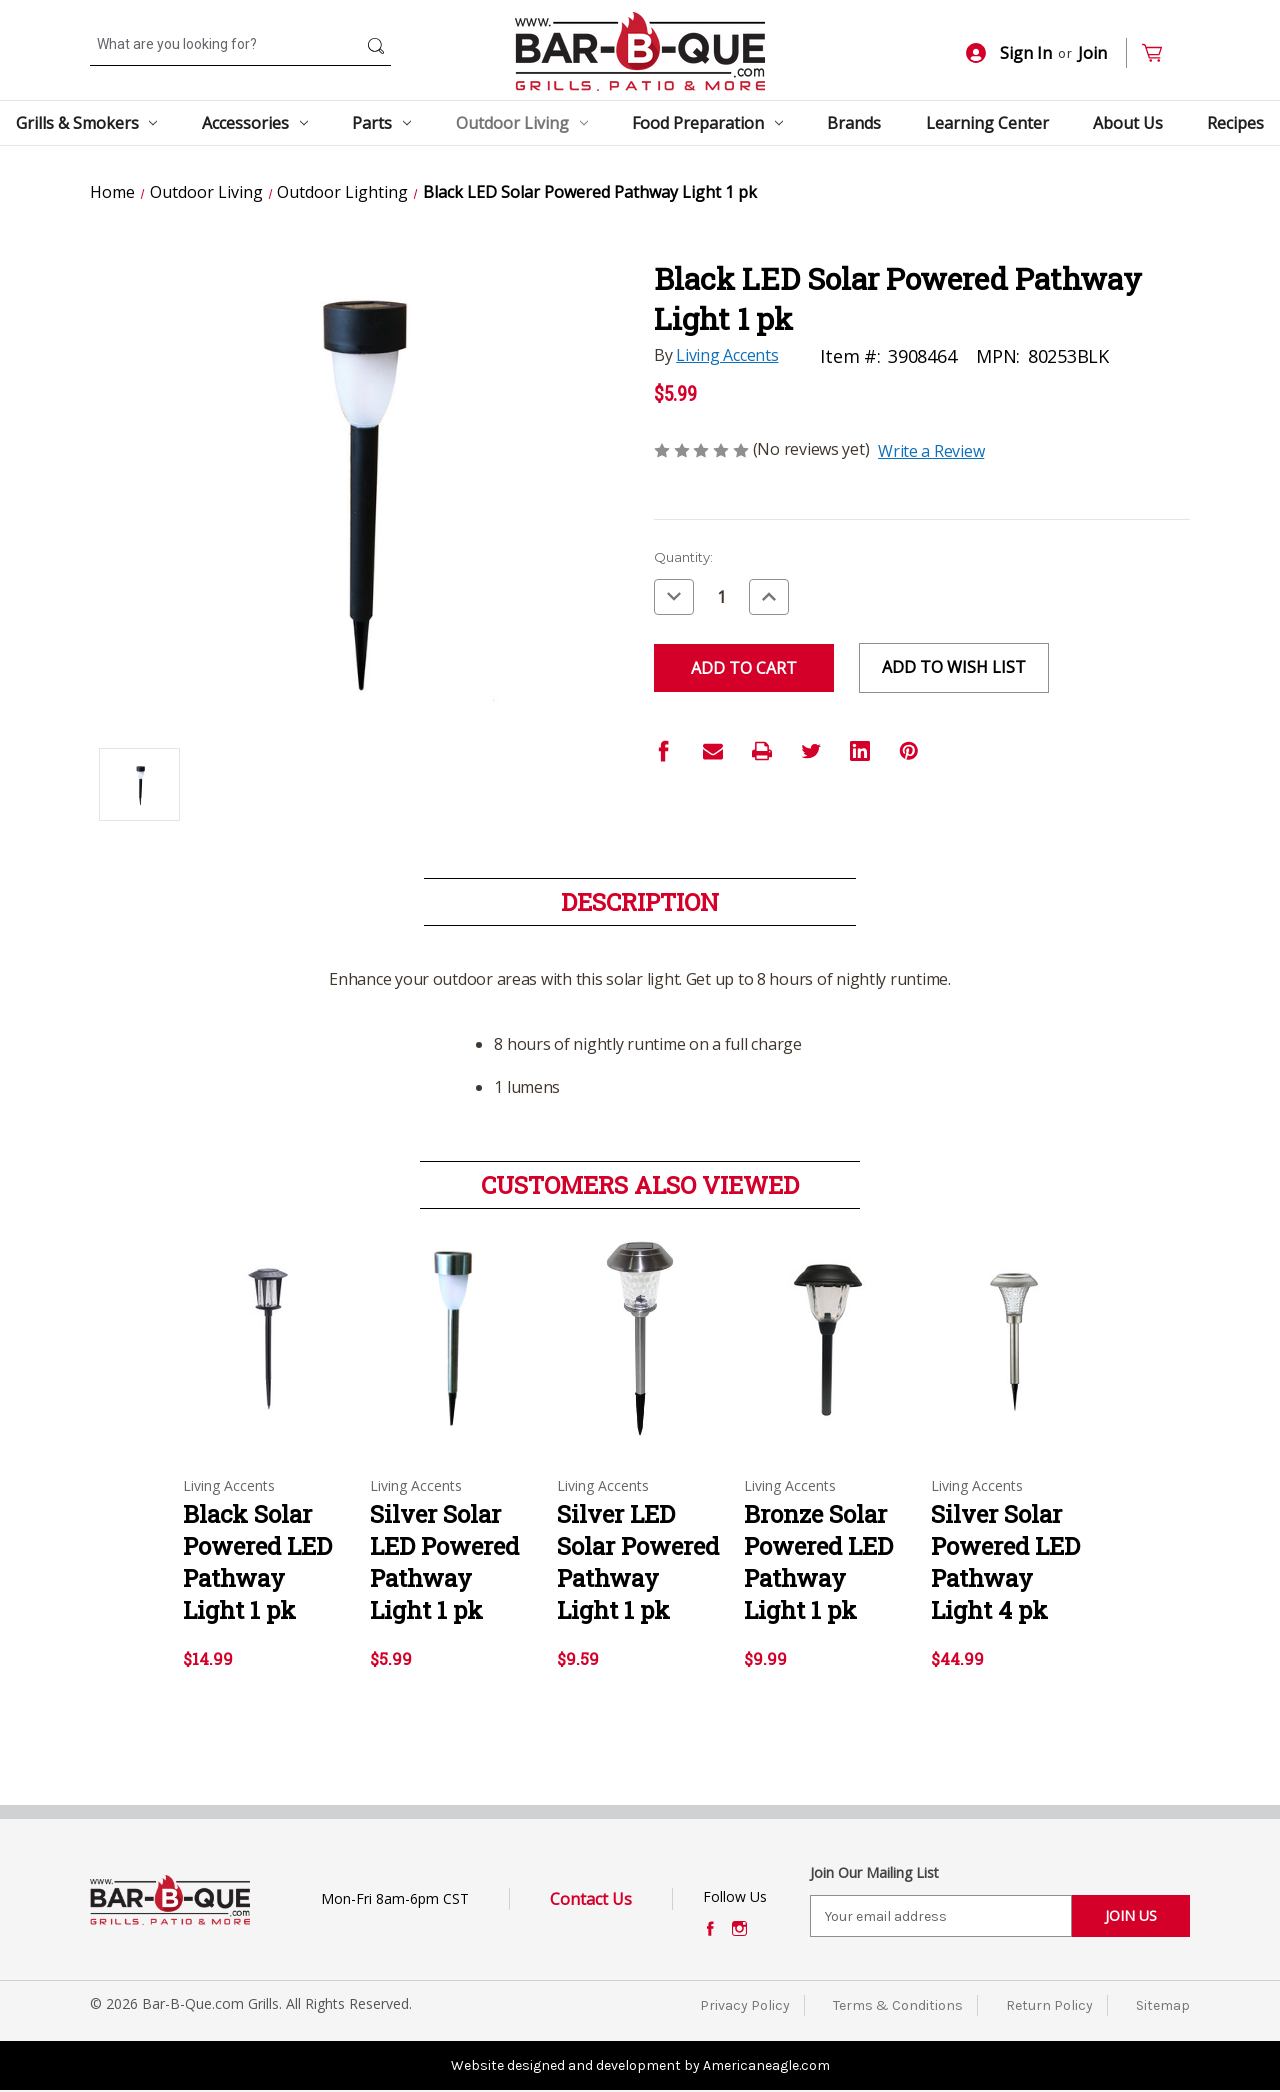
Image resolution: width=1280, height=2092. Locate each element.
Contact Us (591, 1899)
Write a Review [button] (931, 451)
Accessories (255, 123)
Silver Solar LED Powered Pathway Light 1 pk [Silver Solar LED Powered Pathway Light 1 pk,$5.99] (444, 1562)
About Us (1128, 123)
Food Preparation (707, 123)
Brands (854, 123)
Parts (381, 123)
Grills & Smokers (87, 123)
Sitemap (1163, 2005)
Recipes (1235, 123)
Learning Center (987, 123)
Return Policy (1049, 2005)
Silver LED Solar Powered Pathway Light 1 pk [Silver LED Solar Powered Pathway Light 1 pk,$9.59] (638, 1562)
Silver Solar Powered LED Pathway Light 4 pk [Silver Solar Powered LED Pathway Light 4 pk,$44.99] (1005, 1562)
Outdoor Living (522, 123)
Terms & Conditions (898, 2005)
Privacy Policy (745, 2005)
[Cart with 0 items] (1160, 53)
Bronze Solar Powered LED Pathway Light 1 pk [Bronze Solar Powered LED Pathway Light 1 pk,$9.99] (818, 1562)
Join (1092, 53)
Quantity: (683, 557)
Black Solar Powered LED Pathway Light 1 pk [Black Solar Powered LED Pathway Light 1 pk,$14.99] (257, 1562)
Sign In (1009, 53)
